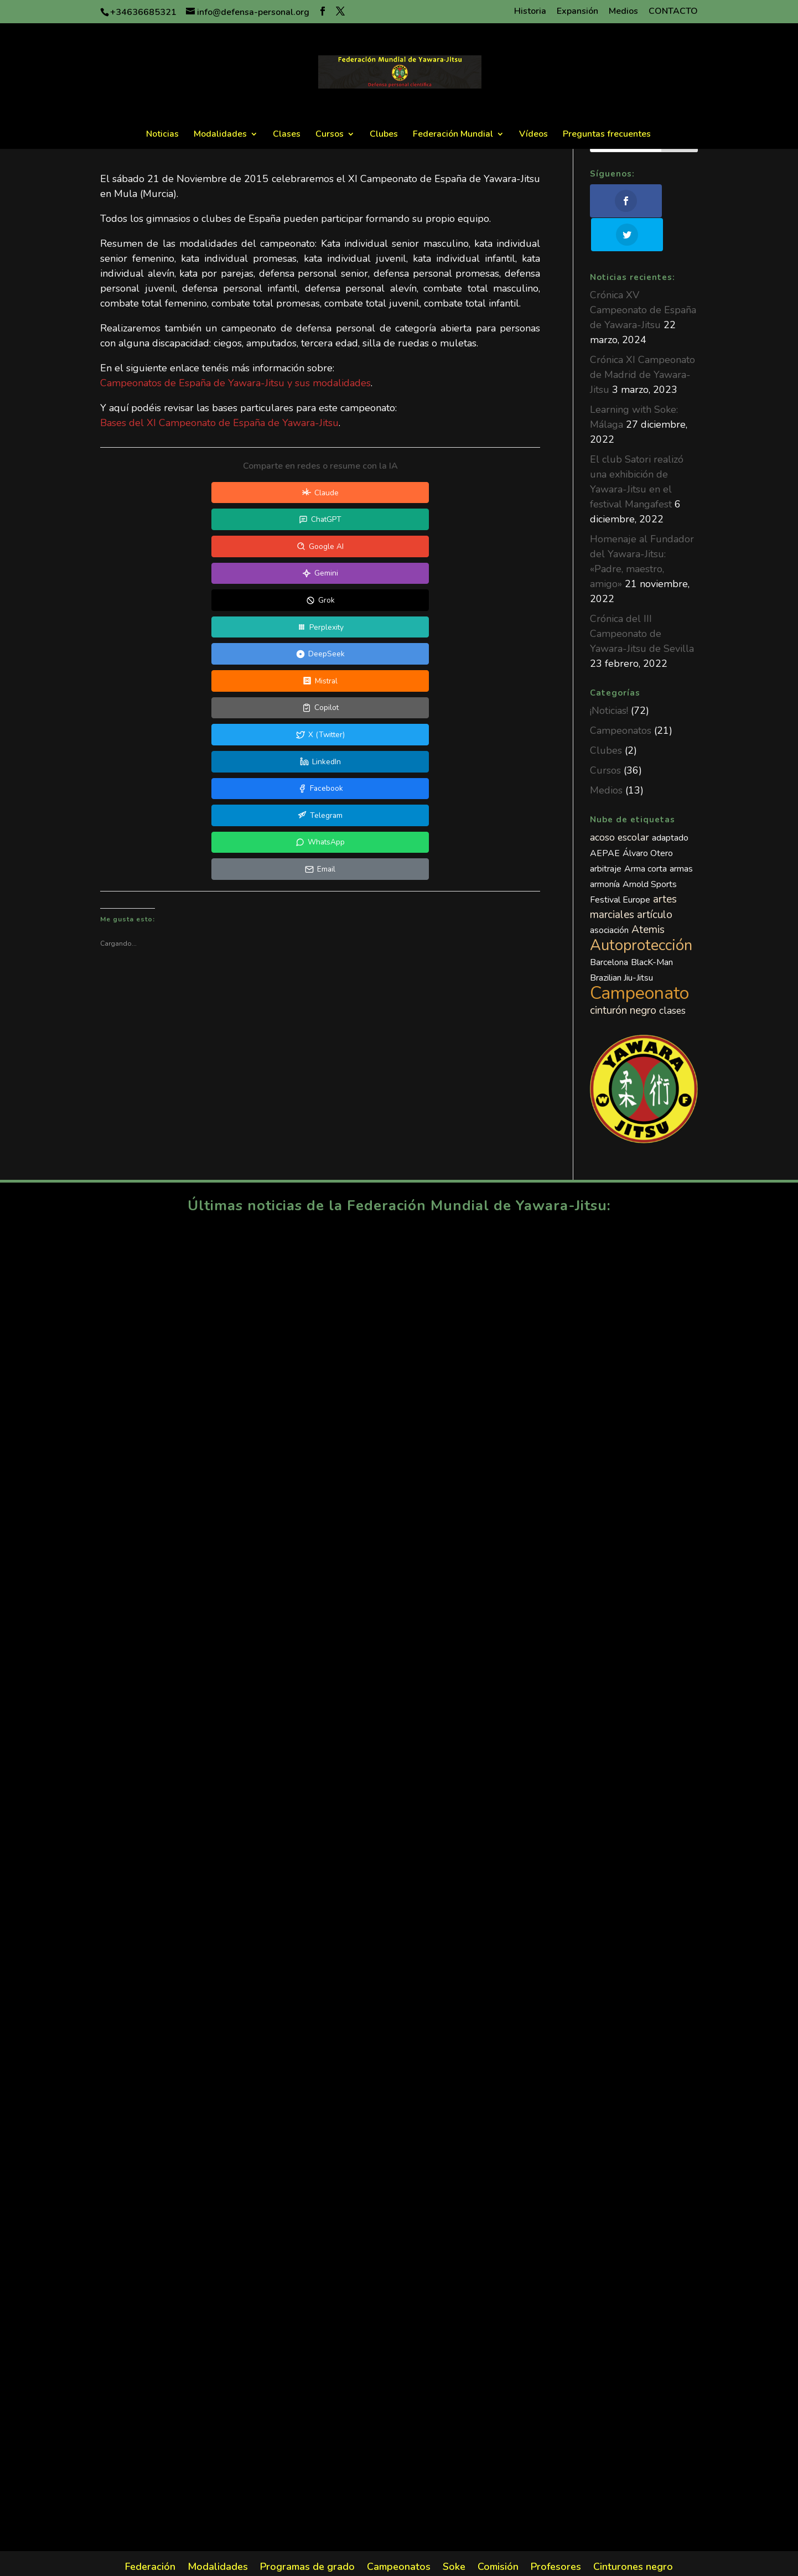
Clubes (384, 135)
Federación (150, 2534)
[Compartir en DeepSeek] (373, 521)
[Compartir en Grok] (163, 521)
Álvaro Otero (648, 819)
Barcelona (609, 928)
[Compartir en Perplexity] (268, 521)
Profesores (556, 2534)
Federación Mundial (453, 135)
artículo (654, 881)
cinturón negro (623, 977)
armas (681, 835)
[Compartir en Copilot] (163, 548)
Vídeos (533, 135)
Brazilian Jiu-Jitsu (621, 944)
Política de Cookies (523, 2561)
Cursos (329, 135)
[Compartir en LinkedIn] (373, 548)
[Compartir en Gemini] (478, 493)
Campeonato (639, 959)
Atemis (648, 896)
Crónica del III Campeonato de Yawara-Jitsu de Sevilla (642, 599)
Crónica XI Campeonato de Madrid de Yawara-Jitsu (642, 340)
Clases (286, 135)
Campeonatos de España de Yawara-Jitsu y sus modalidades (235, 383)
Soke (454, 2534)
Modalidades (220, 135)
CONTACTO (673, 12)
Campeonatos (620, 696)
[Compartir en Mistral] (478, 521)
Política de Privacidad (429, 2561)
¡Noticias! (609, 676)
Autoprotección (641, 911)
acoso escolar (619, 803)
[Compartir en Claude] (163, 493)
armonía (605, 850)
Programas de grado (307, 2534)
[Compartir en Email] (425, 576)
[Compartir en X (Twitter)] (268, 548)
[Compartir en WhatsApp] (320, 576)
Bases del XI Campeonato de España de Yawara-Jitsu (219, 422)
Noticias (162, 135)
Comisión (498, 2534)
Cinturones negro (633, 2534)
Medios (623, 12)
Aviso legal (352, 2561)
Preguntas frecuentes (607, 135)
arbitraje (605, 835)
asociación (609, 896)
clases (672, 976)
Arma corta (645, 835)
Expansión (577, 12)
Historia (530, 12)
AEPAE (605, 819)
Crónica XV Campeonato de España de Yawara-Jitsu (643, 276)
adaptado (670, 804)
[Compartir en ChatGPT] (268, 493)
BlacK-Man (652, 928)
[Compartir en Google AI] (373, 493)
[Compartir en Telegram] (215, 576)
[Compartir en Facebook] (478, 548)
